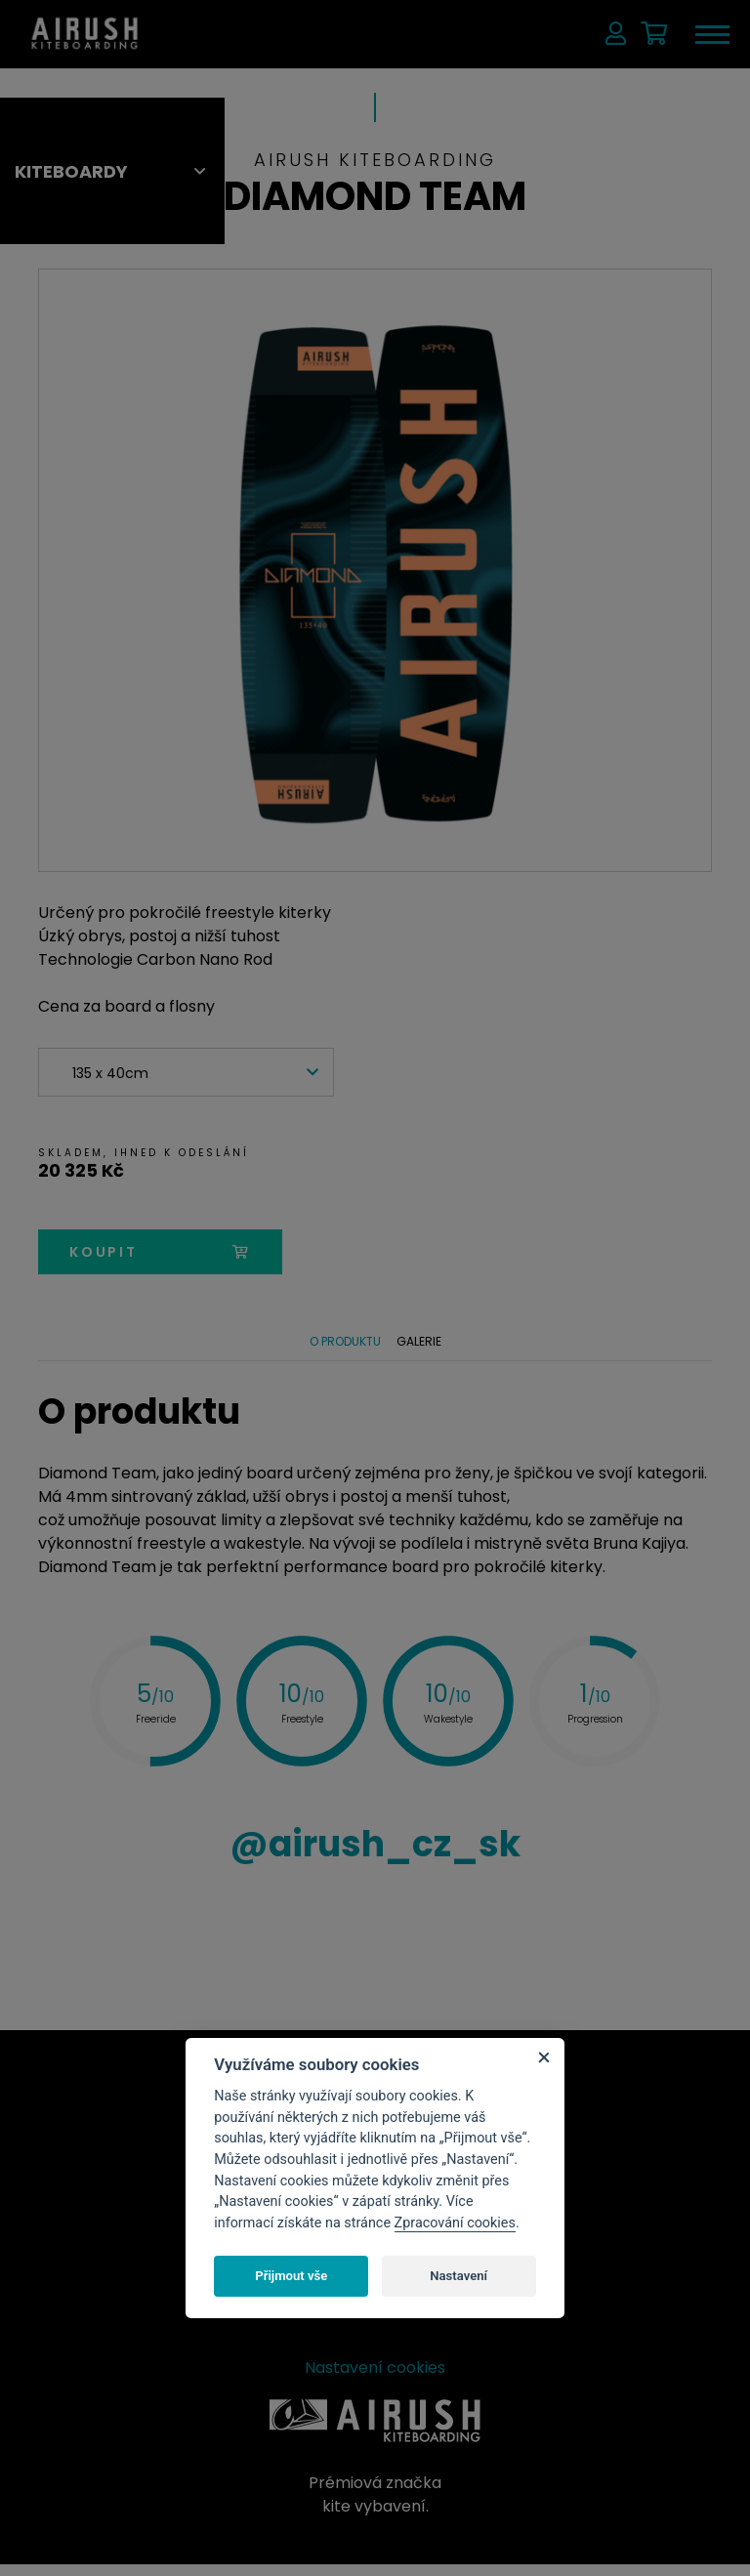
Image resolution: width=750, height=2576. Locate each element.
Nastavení (458, 2275)
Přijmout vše (291, 2275)
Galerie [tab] (421, 1347)
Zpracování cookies (455, 2223)
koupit (160, 1252)
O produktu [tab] (342, 1347)
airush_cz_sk (375, 1855)
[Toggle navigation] (711, 34)
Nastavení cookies (375, 2379)
